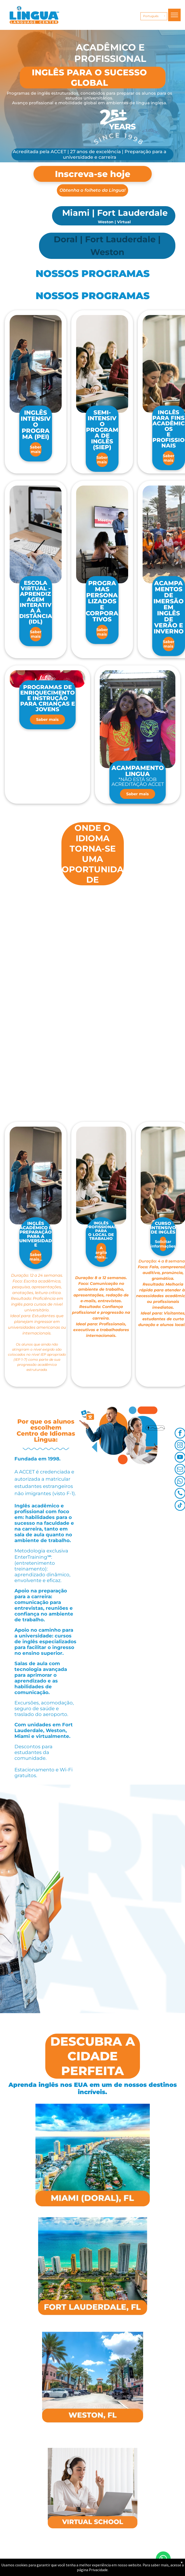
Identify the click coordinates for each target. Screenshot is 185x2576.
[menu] (174, 15)
